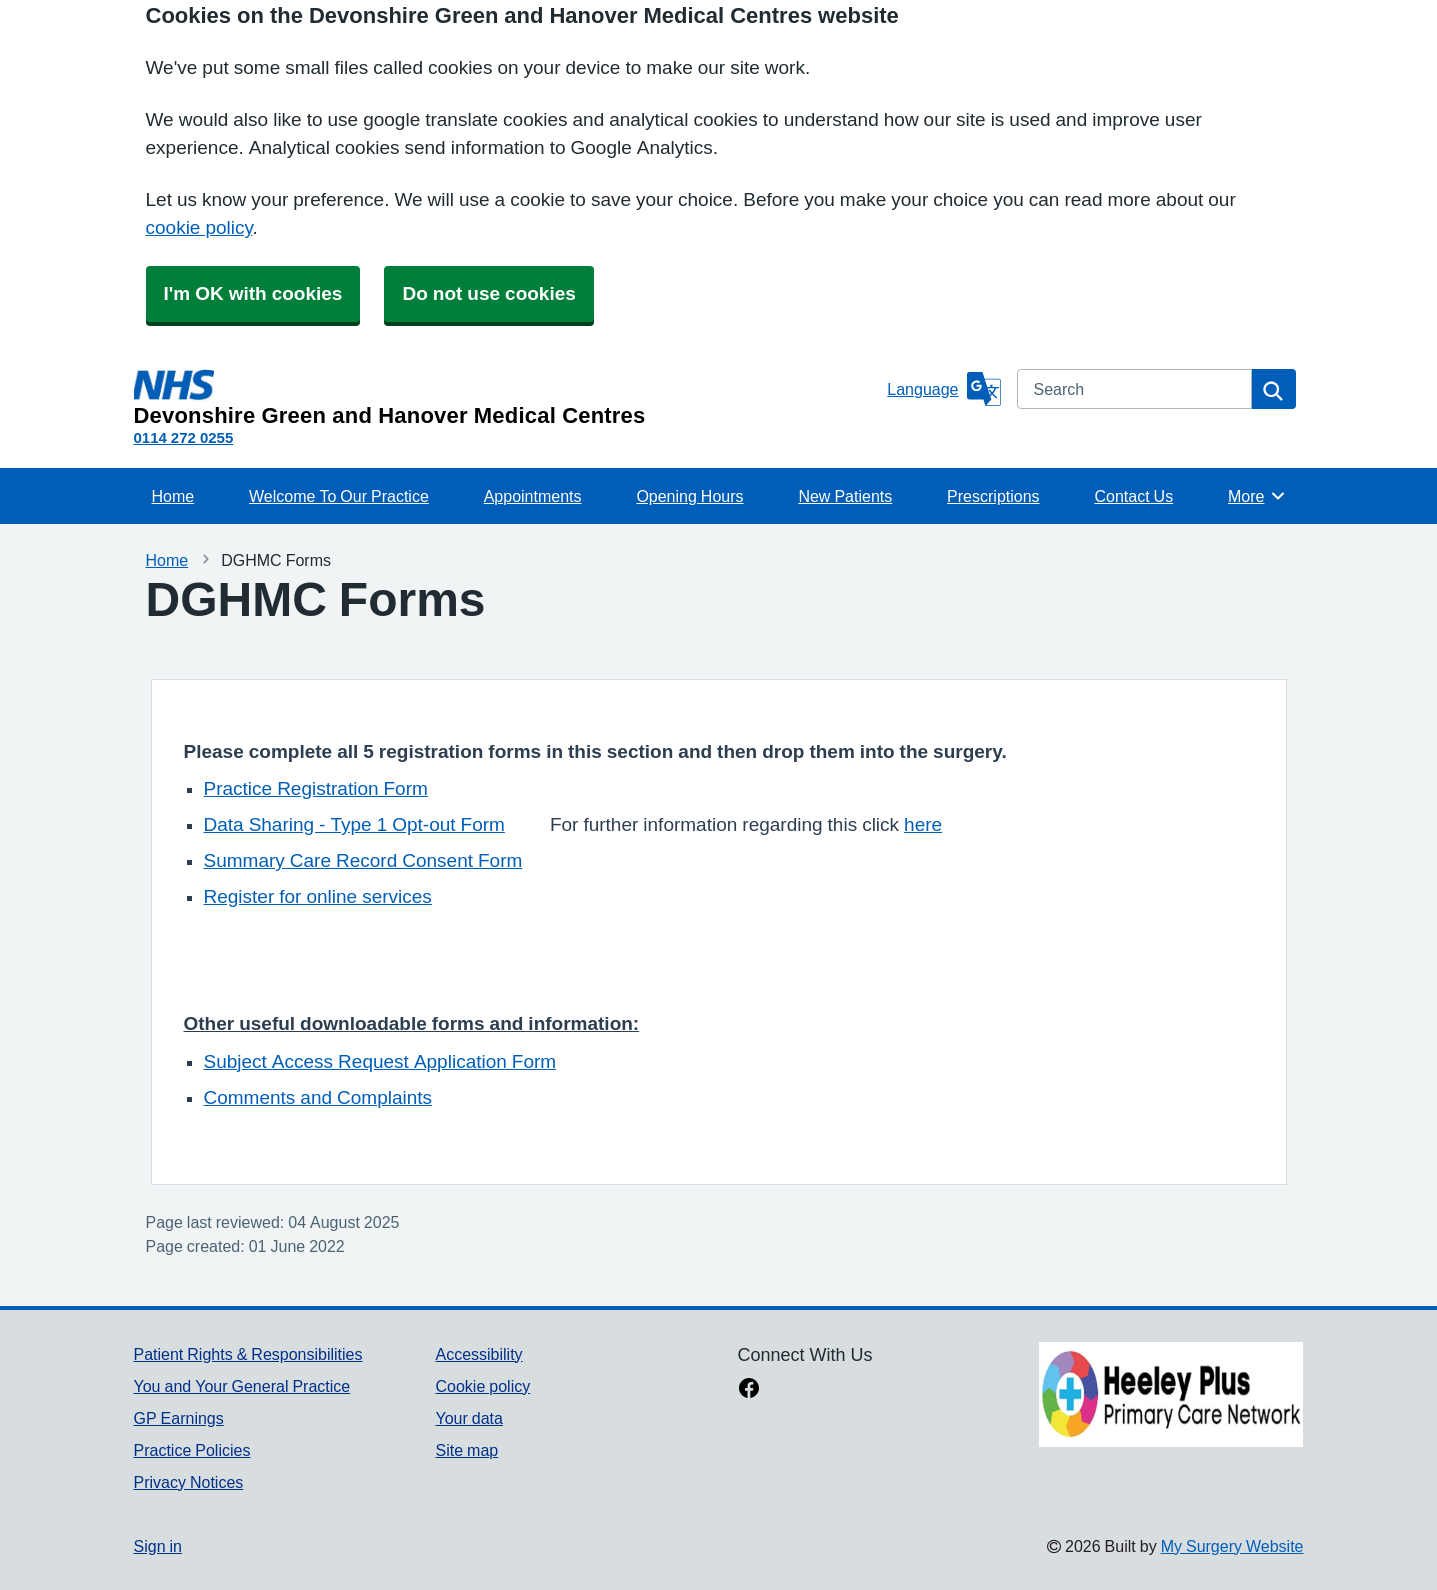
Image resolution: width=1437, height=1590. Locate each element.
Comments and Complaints (318, 1097)
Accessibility (478, 1354)
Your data (468, 1418)
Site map (466, 1450)
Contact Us (1133, 496)
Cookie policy (482, 1386)
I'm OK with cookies (253, 293)
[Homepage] (507, 398)
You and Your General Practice (242, 1386)
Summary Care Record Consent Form (363, 860)
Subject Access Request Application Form (380, 1061)
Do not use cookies (488, 293)
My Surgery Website (1232, 1546)
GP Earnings (179, 1418)
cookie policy (199, 227)
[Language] (943, 389)
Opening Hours (689, 496)
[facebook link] (749, 1390)
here (923, 824)
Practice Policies (192, 1450)
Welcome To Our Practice (339, 496)
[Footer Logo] (1171, 1395)
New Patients (845, 496)
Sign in (158, 1546)
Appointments (533, 496)
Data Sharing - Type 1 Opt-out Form (354, 824)
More (1257, 496)
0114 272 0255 (184, 437)
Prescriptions (993, 496)
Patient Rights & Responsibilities (248, 1354)
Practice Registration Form (316, 788)
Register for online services (318, 896)
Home (173, 496)
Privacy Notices (189, 1482)
